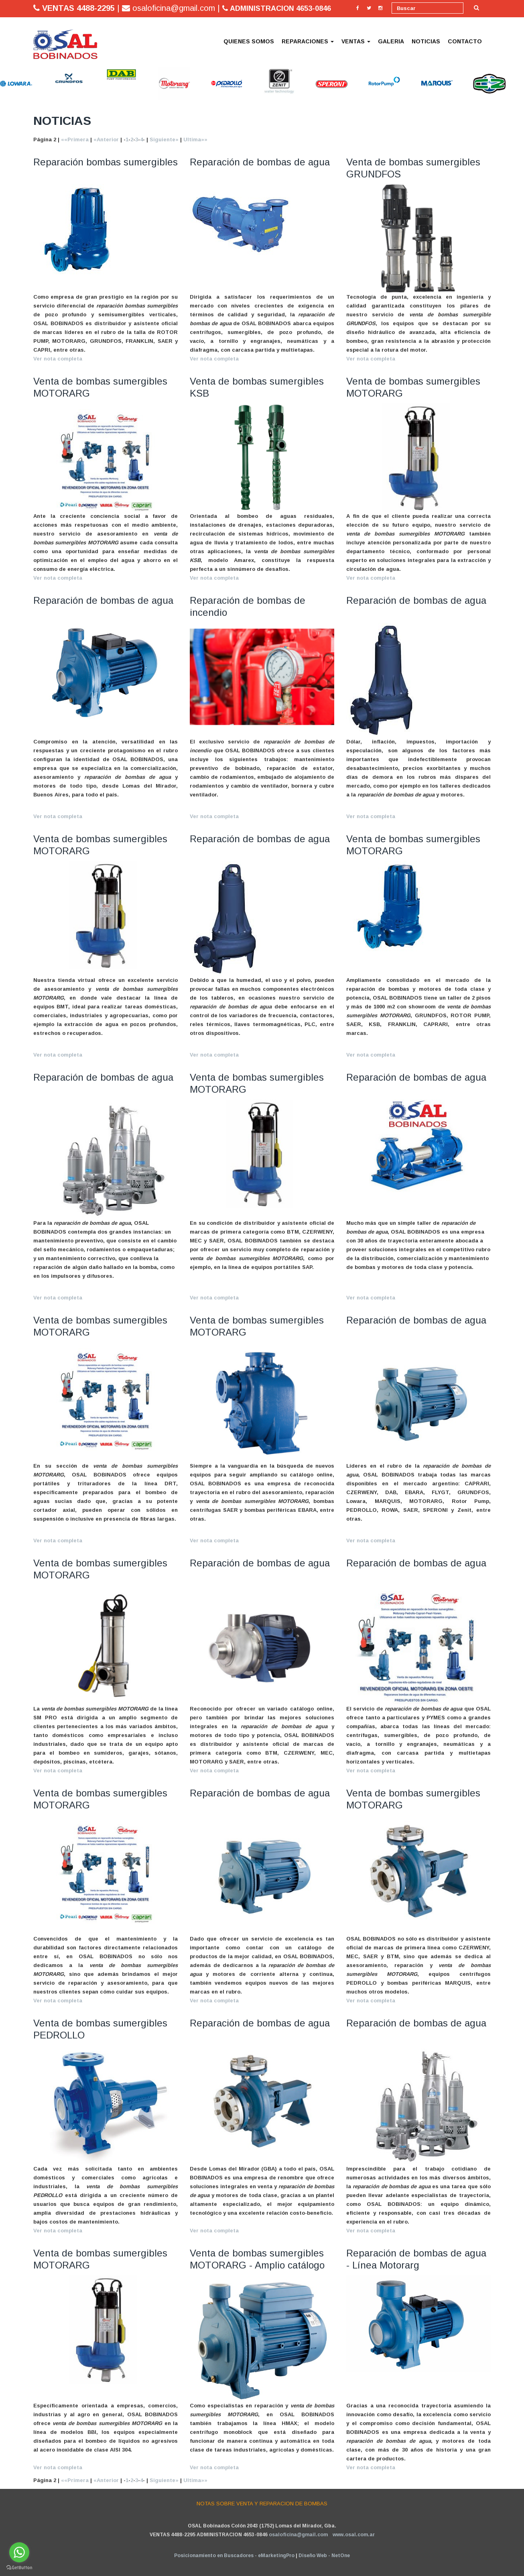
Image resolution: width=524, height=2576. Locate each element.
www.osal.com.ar (354, 2534)
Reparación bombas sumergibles (105, 162)
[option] (21, 83)
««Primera (75, 139)
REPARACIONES (308, 41)
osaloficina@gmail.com (298, 2534)
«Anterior (106, 139)
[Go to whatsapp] (19, 2552)
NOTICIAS (426, 41)
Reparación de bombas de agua (260, 162)
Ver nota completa (57, 359)
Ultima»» (195, 139)
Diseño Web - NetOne (324, 2555)
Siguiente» (164, 139)
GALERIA (391, 41)
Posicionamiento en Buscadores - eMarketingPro (234, 2555)
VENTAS (355, 41)
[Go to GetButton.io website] (19, 2567)
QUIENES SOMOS (248, 41)
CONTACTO (465, 41)
